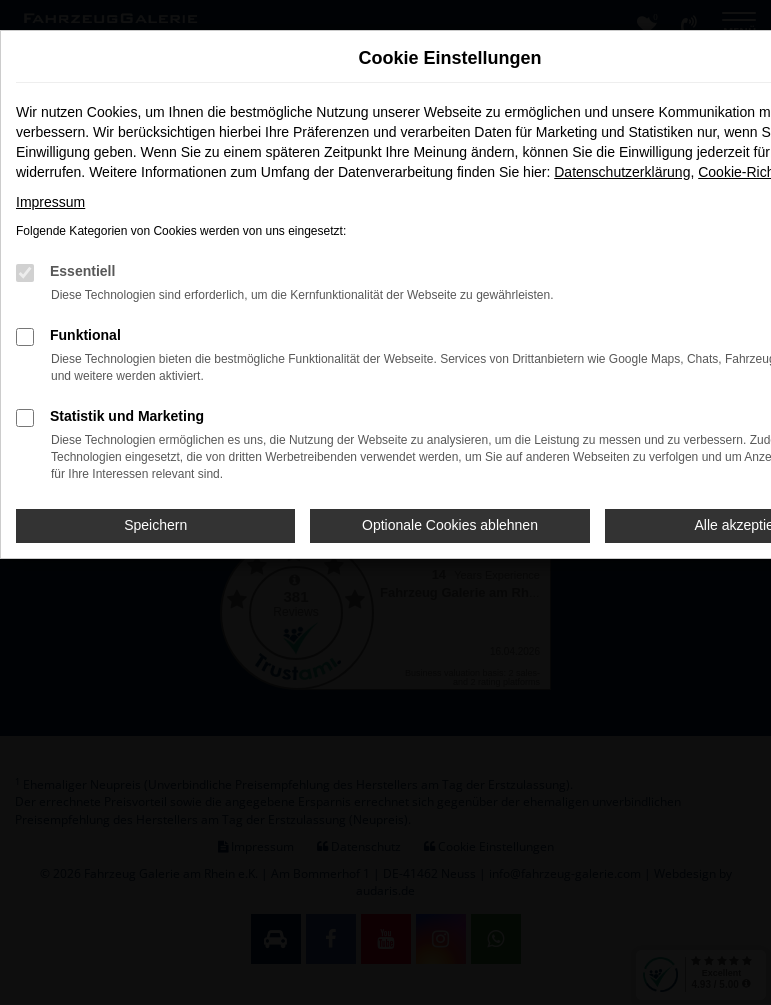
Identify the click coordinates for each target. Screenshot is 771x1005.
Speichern (155, 525)
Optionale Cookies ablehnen (450, 525)
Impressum (50, 202)
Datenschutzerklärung (622, 172)
